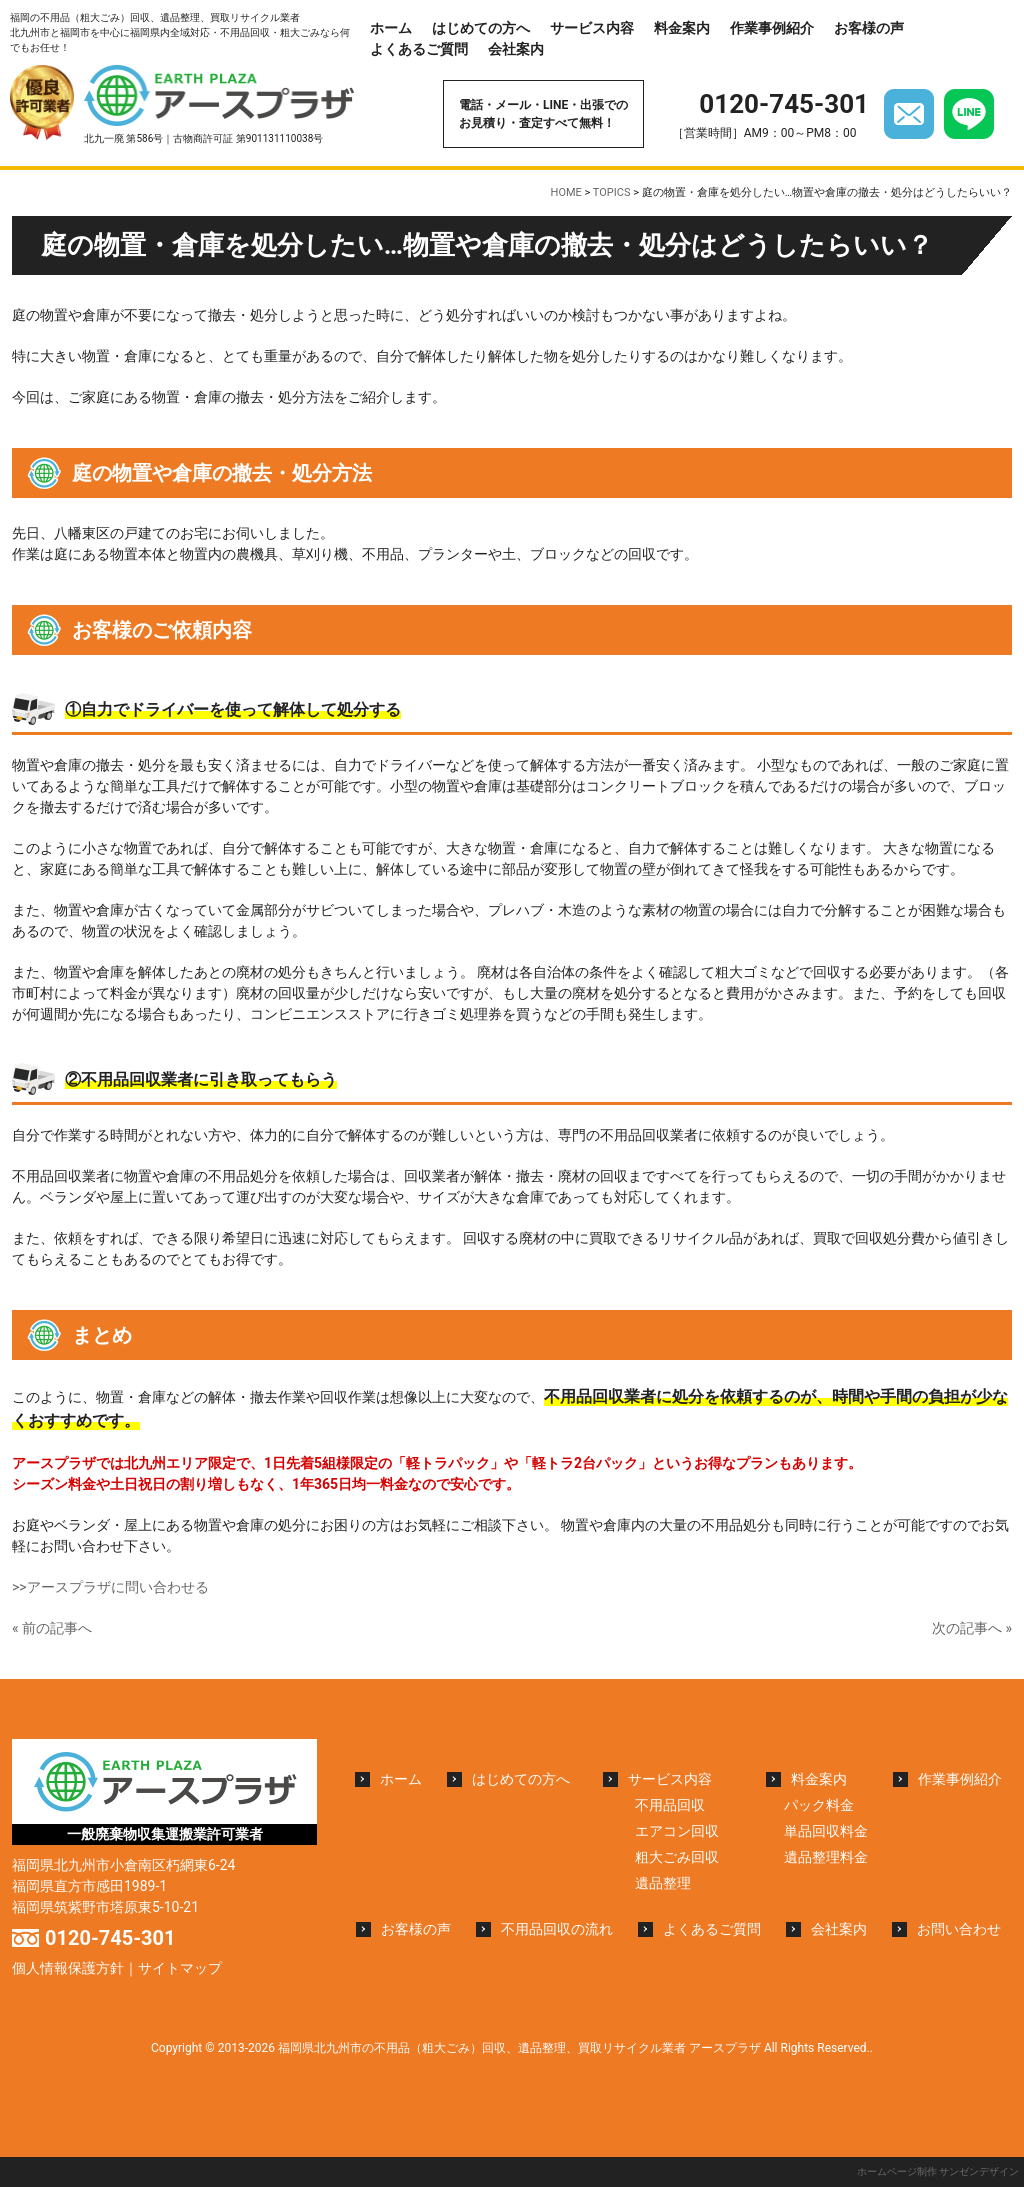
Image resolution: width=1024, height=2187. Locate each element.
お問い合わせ (959, 1929)
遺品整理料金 (826, 1857)
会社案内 (516, 49)
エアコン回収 (677, 1831)
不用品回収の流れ (557, 1929)
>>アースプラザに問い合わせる (110, 1587)
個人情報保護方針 (68, 1968)
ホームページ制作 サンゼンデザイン (938, 2171)
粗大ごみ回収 (677, 1857)
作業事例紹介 (772, 28)
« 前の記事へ (52, 1628)
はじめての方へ (481, 28)
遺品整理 (663, 1883)
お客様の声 (869, 28)
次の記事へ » (972, 1628)
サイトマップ (180, 1968)
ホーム (391, 28)
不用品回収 (670, 1805)
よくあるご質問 (419, 49)
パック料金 (819, 1805)
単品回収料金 (826, 1831)
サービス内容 (592, 28)
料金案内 (682, 28)
